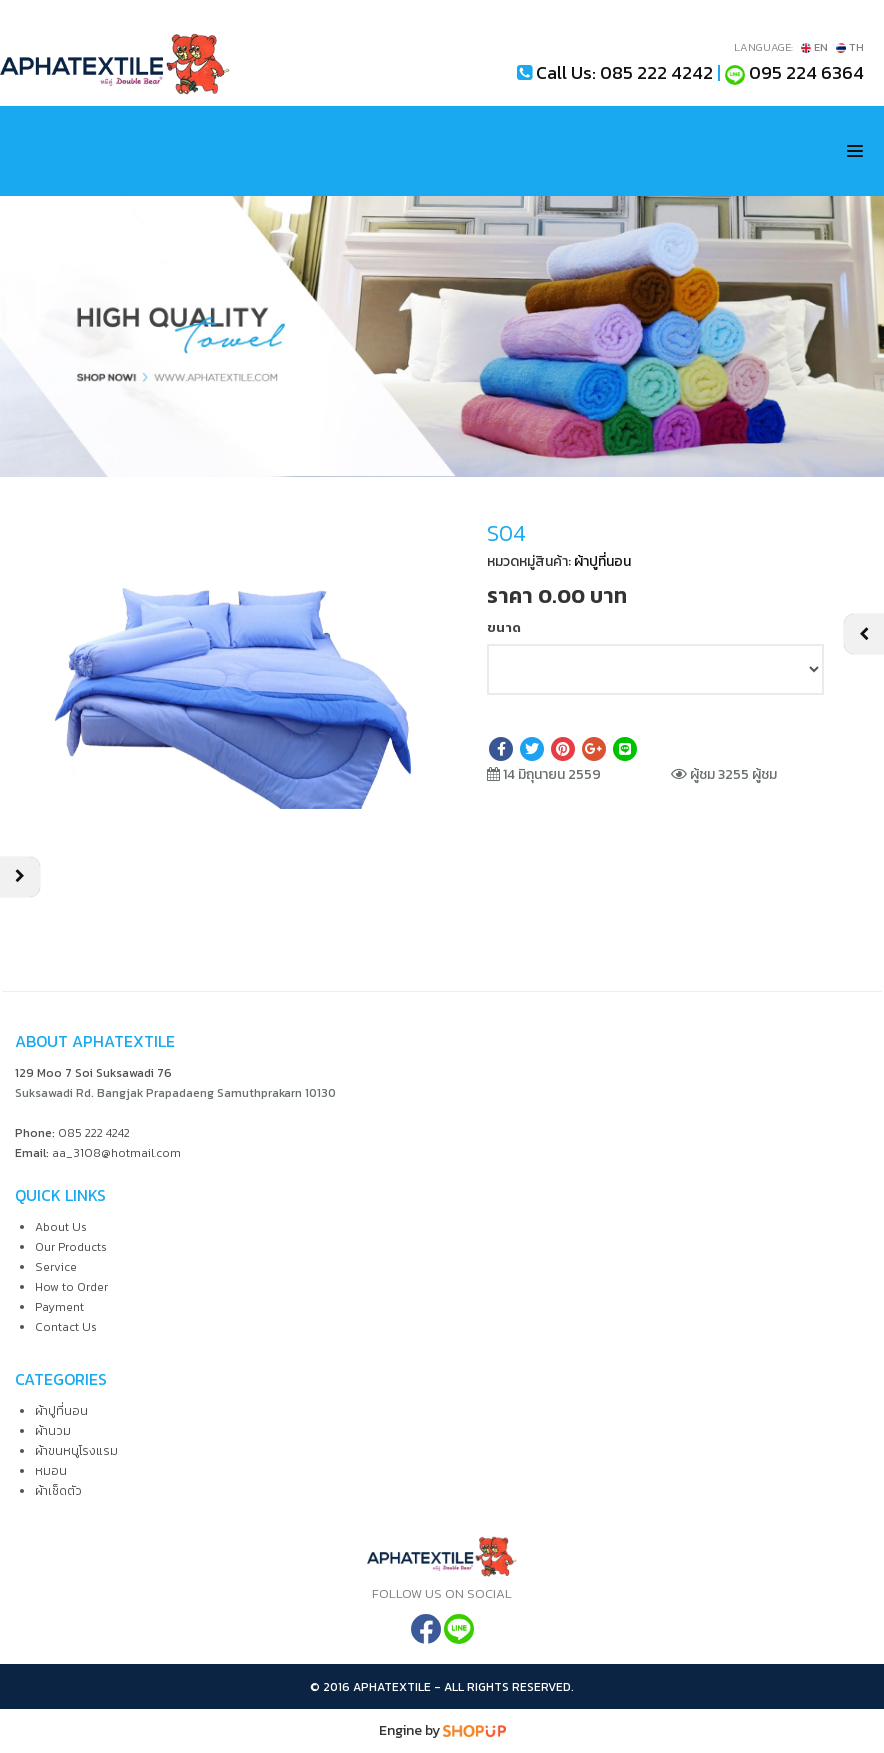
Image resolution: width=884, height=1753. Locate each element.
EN (814, 47)
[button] (399, 545)
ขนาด (504, 627)
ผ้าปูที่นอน (602, 561)
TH (850, 47)
